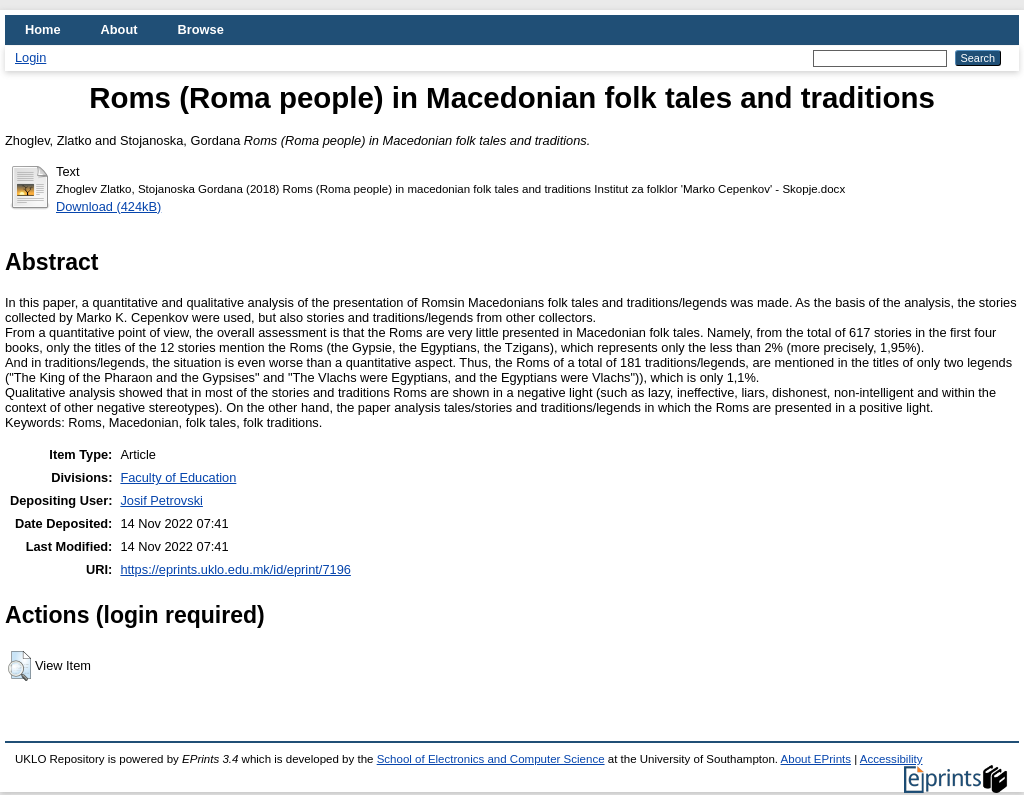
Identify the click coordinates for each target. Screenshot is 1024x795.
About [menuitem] (119, 29)
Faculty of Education (178, 477)
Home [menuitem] (43, 29)
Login (30, 57)
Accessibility (891, 759)
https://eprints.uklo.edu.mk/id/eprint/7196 (235, 569)
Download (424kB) (108, 206)
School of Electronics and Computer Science (491, 759)
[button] (19, 666)
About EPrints (816, 759)
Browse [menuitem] (201, 29)
